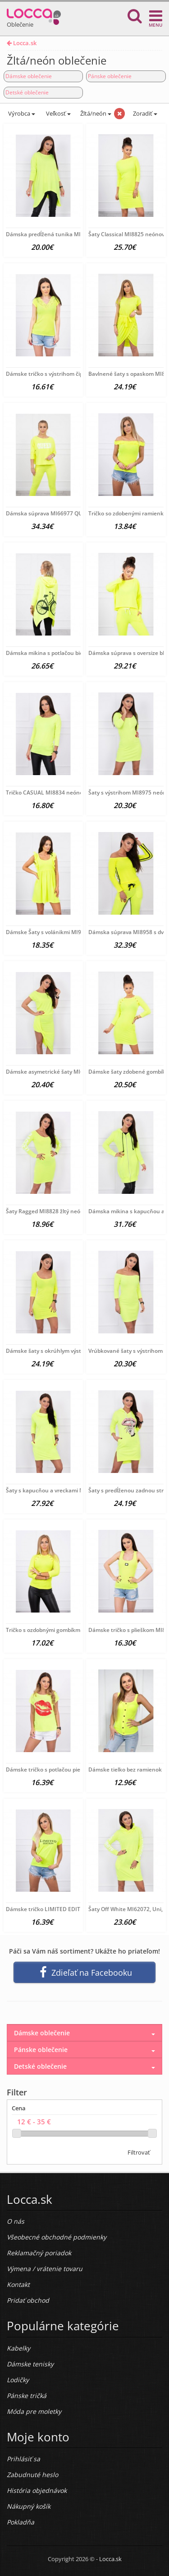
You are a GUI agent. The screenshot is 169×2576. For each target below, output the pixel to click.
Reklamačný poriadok (39, 2253)
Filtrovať (139, 2152)
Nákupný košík (28, 2506)
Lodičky (18, 2379)
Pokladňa (20, 2522)
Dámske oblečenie (28, 76)
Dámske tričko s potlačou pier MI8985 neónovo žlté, (72, 1769)
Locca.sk (22, 43)
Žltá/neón (95, 113)
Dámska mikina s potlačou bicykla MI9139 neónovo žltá (77, 653)
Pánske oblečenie (110, 76)
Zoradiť (144, 113)
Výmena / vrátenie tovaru (44, 2268)
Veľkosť (58, 113)
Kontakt (18, 2284)
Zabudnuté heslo (32, 2474)
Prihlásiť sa (23, 2458)
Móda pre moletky (34, 2411)
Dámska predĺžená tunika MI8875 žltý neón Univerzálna (78, 234)
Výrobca (21, 113)
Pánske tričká (26, 2395)
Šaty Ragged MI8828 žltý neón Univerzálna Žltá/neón (74, 1211)
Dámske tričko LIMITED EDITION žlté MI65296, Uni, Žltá (77, 1909)
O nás (15, 2221)
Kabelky (18, 2348)
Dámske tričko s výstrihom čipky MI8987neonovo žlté (74, 374)
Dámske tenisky (30, 2364)
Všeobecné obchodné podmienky (56, 2237)
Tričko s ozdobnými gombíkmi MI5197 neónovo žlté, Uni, (78, 1630)
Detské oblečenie (27, 92)
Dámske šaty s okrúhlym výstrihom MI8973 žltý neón (74, 1351)
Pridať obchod (28, 2300)
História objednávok (37, 2490)
